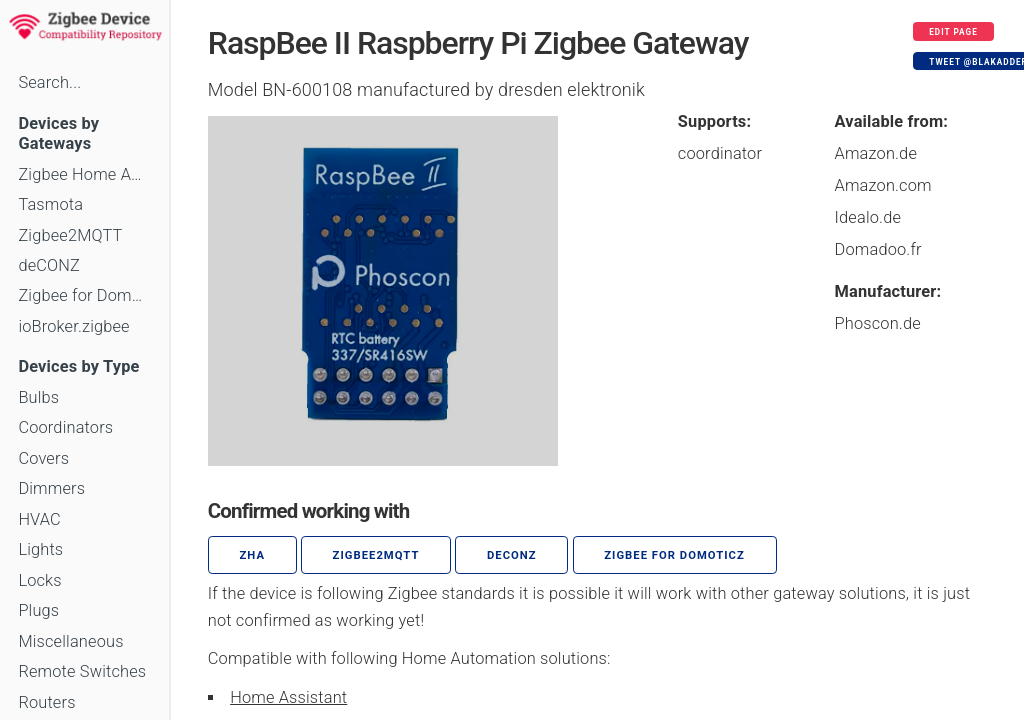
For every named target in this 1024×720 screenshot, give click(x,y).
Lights (40, 549)
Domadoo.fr (878, 249)
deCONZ (49, 265)
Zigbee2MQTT (70, 235)
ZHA (253, 555)
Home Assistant (288, 697)
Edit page (953, 32)
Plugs (38, 610)
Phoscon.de (878, 323)
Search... (49, 82)
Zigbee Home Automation (84, 174)
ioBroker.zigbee (73, 326)
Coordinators (65, 427)
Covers (43, 458)
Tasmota (50, 204)
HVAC (39, 519)
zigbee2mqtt (376, 555)
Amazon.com (883, 185)
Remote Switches (82, 671)
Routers (46, 702)
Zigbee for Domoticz (84, 295)
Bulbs (38, 397)
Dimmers (51, 488)
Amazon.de (876, 153)
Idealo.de (868, 217)
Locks (39, 580)
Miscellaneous (70, 641)
